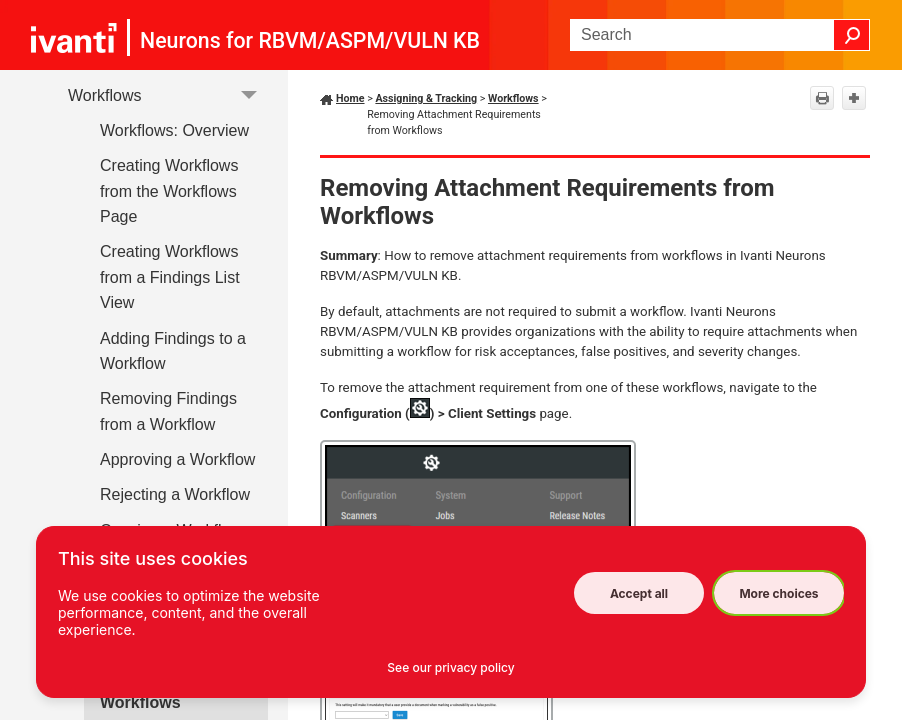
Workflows (168, 95)
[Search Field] (720, 35)
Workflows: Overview (174, 130)
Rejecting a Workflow (175, 494)
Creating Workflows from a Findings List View (170, 277)
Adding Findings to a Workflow (173, 351)
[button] (852, 35)
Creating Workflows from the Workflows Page (169, 191)
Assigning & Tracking (426, 98)
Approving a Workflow (177, 459)
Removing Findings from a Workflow (168, 411)
